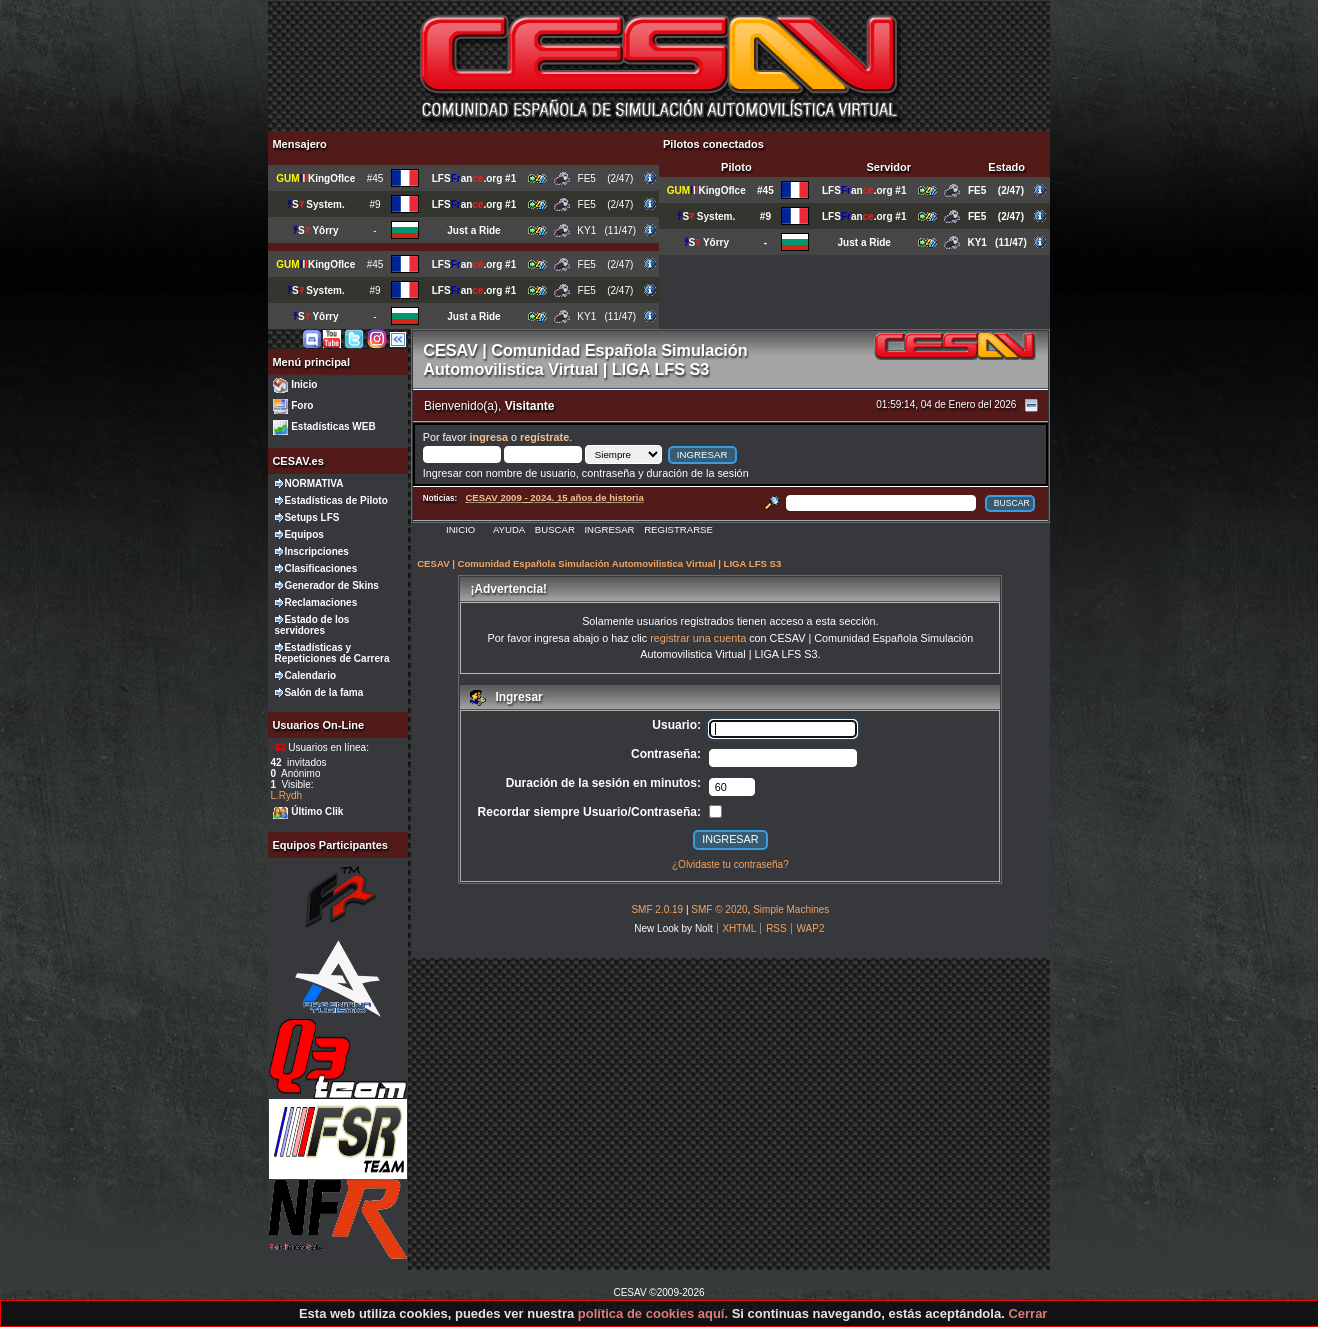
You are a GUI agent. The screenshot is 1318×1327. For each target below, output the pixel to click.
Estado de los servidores (311, 625)
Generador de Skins (331, 585)
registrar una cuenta (698, 638)
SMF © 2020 (719, 909)
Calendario (310, 675)
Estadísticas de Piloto (335, 500)
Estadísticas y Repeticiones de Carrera (331, 653)
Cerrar (1027, 1313)
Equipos (303, 534)
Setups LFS (311, 517)
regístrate (544, 437)
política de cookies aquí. (653, 1313)
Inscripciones (316, 551)
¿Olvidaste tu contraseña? (730, 864)
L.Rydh (286, 795)
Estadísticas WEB (333, 426)
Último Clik (317, 811)
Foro (302, 405)
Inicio (304, 384)
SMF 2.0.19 (657, 909)
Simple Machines (791, 909)
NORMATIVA (313, 483)
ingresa (489, 437)
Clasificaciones (320, 568)
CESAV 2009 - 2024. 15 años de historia (554, 497)
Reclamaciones (320, 602)
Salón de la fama (323, 692)
